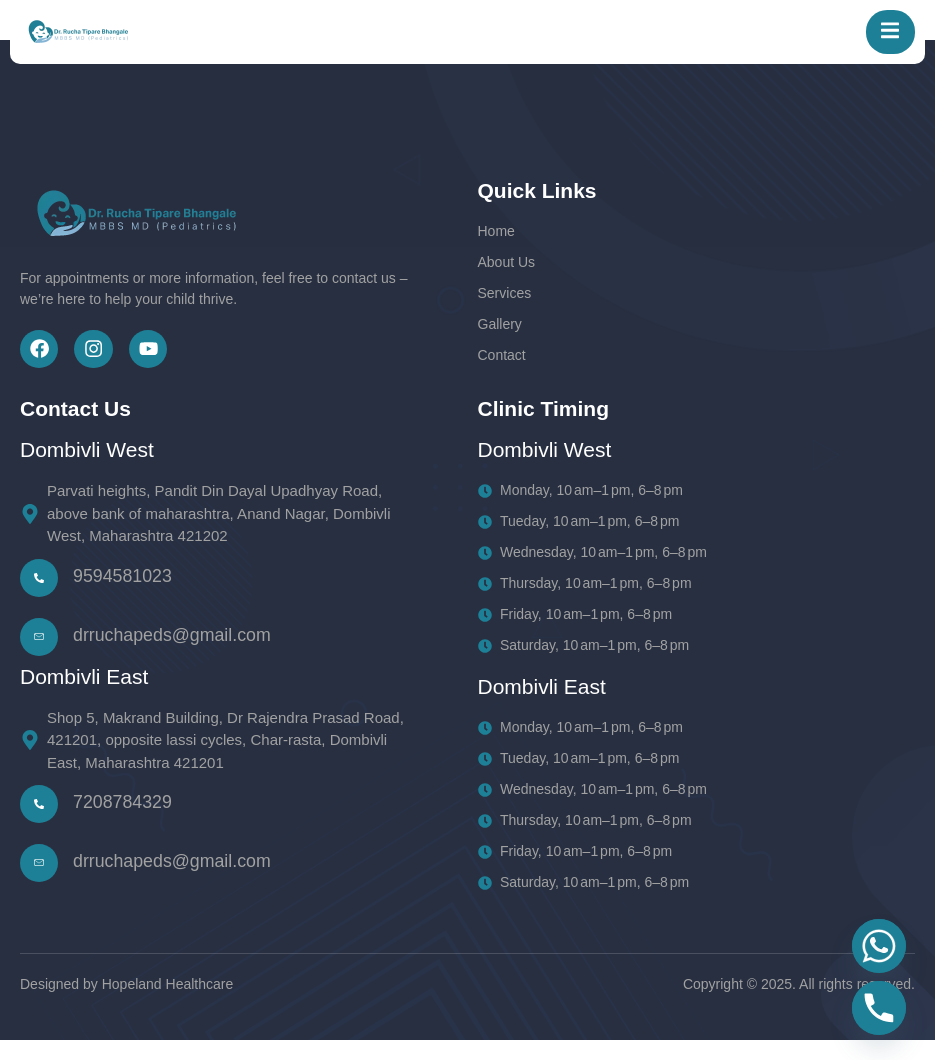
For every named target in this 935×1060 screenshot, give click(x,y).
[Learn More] (217, 656)
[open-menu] (884, 36)
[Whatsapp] (879, 946)
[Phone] (879, 1008)
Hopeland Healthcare (168, 1004)
